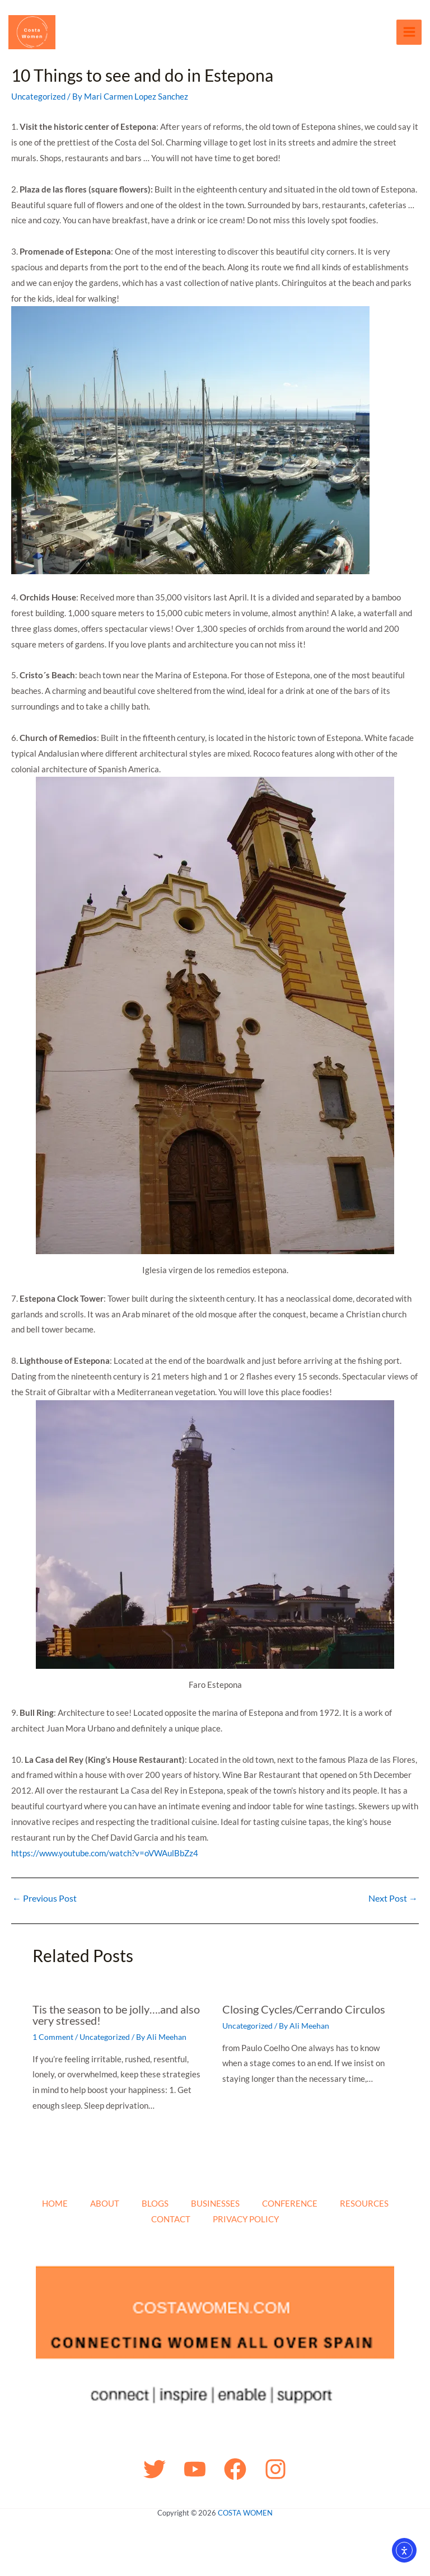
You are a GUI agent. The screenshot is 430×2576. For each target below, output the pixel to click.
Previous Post (44, 1899)
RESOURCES (364, 2204)
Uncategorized (38, 98)
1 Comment (52, 2039)
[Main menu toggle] (409, 32)
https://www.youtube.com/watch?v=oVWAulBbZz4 (104, 1855)
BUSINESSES (215, 2204)
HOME (55, 2204)
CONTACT (170, 2219)
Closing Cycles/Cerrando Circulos (303, 2011)
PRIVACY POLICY (246, 2219)
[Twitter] (154, 2469)
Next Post (393, 1899)
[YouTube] (195, 2469)
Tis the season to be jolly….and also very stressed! (116, 2017)
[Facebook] (235, 2469)
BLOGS (155, 2204)
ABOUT (104, 2204)
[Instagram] (275, 2469)
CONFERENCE (289, 2204)
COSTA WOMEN (245, 2512)
